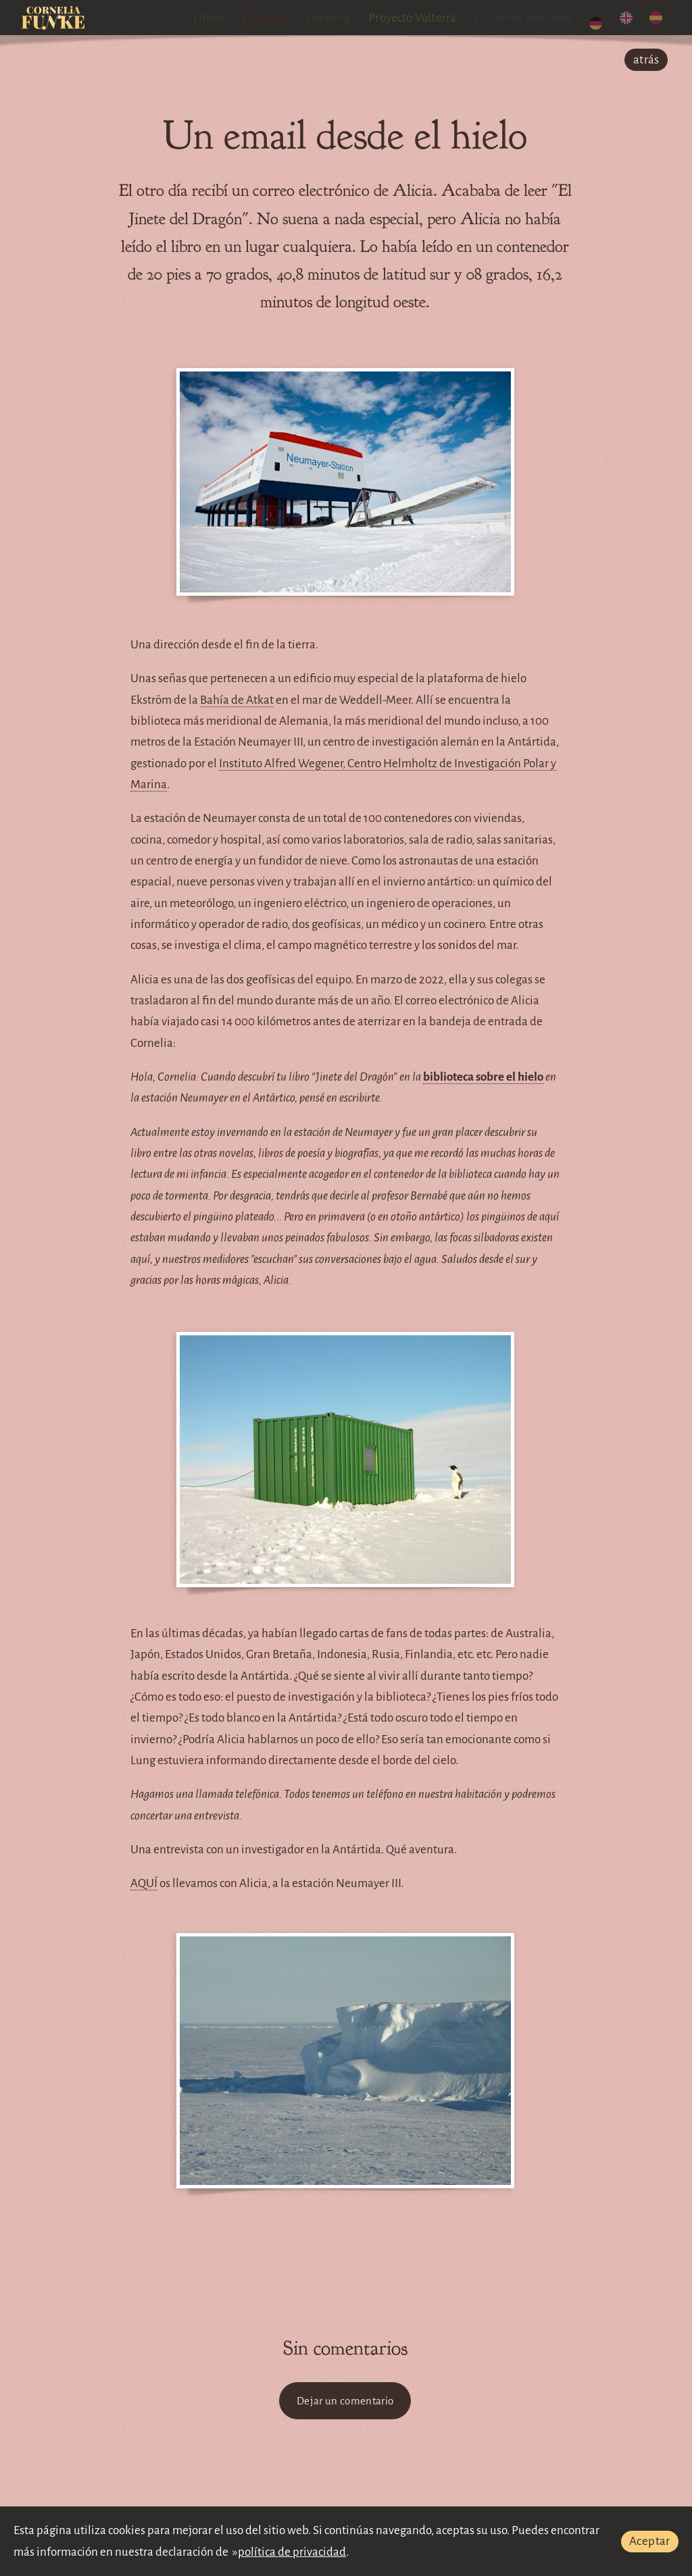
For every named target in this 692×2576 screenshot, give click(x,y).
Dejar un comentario (345, 2400)
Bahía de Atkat (237, 700)
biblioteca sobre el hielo (483, 1077)
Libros (219, 17)
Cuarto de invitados (536, 17)
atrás (646, 59)
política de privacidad (292, 2552)
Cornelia (340, 17)
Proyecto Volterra (424, 17)
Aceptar (649, 2541)
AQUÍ (143, 1883)
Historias (276, 17)
